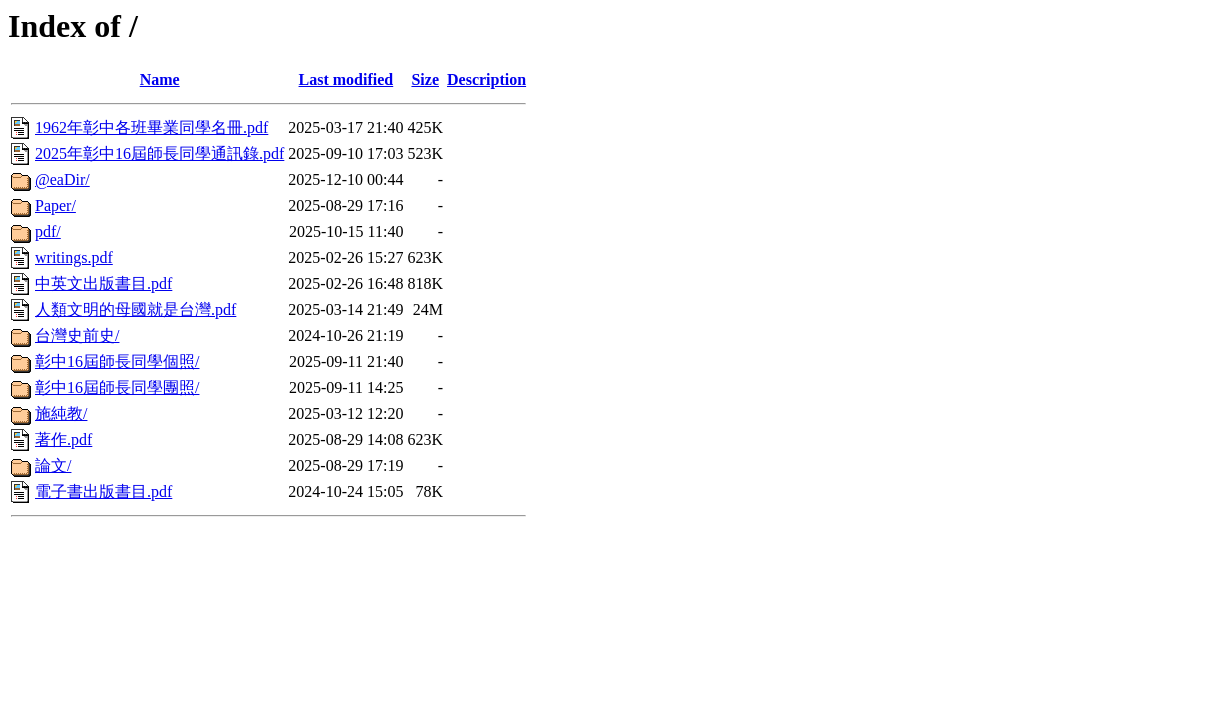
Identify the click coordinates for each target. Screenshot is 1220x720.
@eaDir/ (62, 179)
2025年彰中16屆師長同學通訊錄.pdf (159, 153)
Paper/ (55, 205)
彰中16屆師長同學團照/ (117, 387)
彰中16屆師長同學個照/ (117, 361)
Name (160, 79)
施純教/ (61, 413)
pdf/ (48, 231)
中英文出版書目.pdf (103, 283)
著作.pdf (63, 439)
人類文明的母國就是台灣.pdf (135, 309)
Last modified (346, 79)
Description (486, 79)
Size (425, 79)
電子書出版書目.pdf (103, 491)
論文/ (53, 465)
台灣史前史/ (77, 335)
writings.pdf (74, 257)
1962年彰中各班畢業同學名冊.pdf (151, 127)
